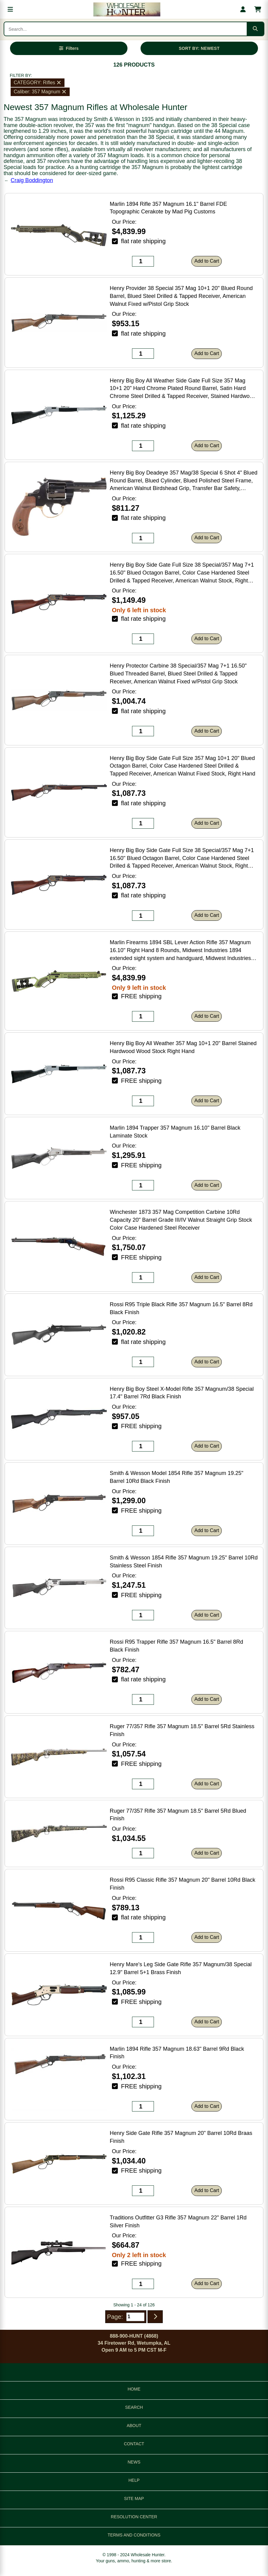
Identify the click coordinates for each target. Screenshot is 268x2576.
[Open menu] (10, 9)
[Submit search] (255, 29)
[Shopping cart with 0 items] (257, 9)
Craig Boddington (32, 180)
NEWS (134, 2462)
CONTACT (134, 2443)
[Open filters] (68, 48)
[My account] (243, 9)
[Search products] (125, 29)
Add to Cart (206, 261)
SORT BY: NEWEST (199, 48)
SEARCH (134, 2407)
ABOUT (134, 2425)
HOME (134, 2389)
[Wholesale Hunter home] (126, 9)
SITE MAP (134, 2498)
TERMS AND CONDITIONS (134, 2535)
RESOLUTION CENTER (134, 2516)
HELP (134, 2480)
